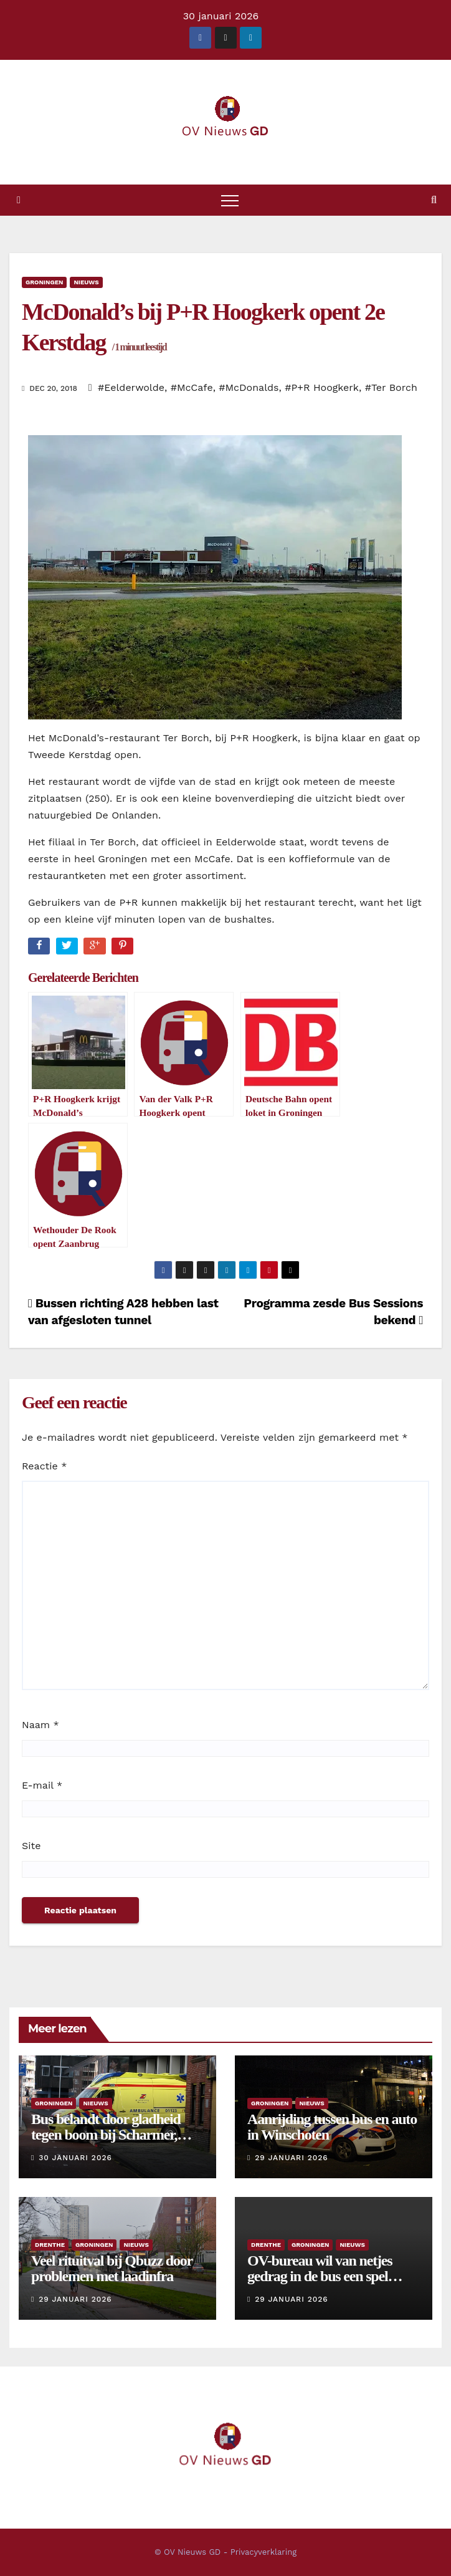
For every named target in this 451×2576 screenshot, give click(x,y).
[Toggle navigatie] (230, 200)
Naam (40, 1725)
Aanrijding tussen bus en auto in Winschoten (332, 2127)
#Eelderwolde (131, 387)
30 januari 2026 (75, 2157)
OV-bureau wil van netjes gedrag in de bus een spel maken (319, 2276)
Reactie (44, 1466)
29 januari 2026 (291, 2157)
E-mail (42, 1785)
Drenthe (50, 2244)
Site (31, 1846)
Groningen (44, 282)
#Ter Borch (391, 387)
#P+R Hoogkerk (322, 387)
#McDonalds (248, 387)
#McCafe (192, 387)
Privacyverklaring (263, 2552)
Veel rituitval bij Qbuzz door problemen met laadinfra (111, 2268)
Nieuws (86, 282)
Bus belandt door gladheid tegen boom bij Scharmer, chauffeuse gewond (106, 2134)
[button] (434, 200)
